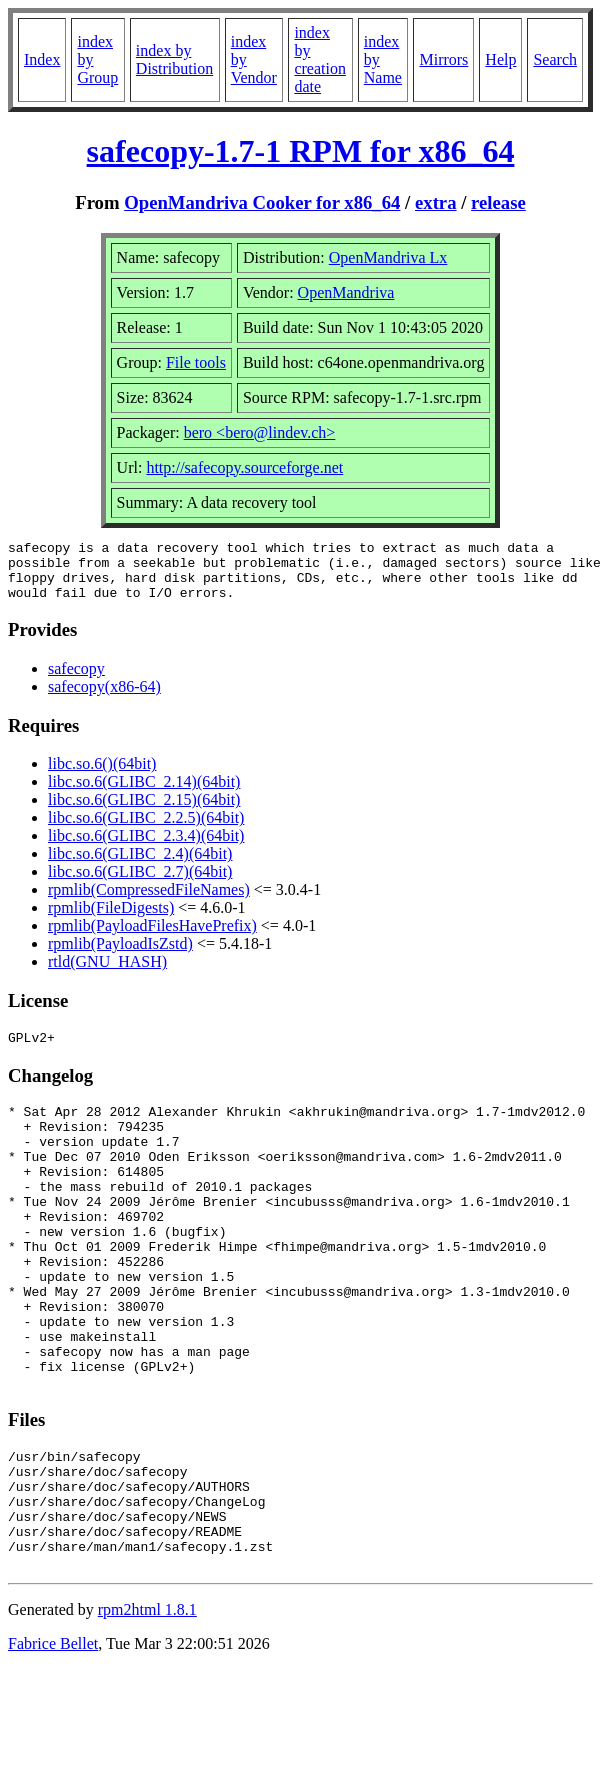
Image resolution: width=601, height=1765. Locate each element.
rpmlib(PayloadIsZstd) (120, 955)
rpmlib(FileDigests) (111, 919)
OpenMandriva (346, 292)
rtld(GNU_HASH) (107, 973)
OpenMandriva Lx (388, 257)
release (498, 202)
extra (436, 202)
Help (500, 59)
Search (555, 59)
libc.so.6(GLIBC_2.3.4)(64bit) (146, 847)
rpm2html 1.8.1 (147, 1705)
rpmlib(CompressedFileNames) (149, 901)
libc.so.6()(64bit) (102, 775)
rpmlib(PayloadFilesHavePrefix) (152, 937)
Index (42, 59)
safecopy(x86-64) (104, 698)
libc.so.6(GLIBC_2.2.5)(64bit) (146, 829)
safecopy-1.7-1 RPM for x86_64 (301, 151)
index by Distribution (174, 59)
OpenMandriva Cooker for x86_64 (262, 202)
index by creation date (320, 59)
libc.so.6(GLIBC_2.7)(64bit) (140, 883)
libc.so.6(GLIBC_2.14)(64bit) (144, 793)
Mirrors (443, 59)
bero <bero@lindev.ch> (260, 432)
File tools (196, 362)
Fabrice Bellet (53, 1739)
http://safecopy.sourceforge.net (244, 467)
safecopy (76, 680)
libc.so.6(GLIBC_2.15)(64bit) (144, 811)
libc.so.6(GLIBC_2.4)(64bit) (140, 865)
